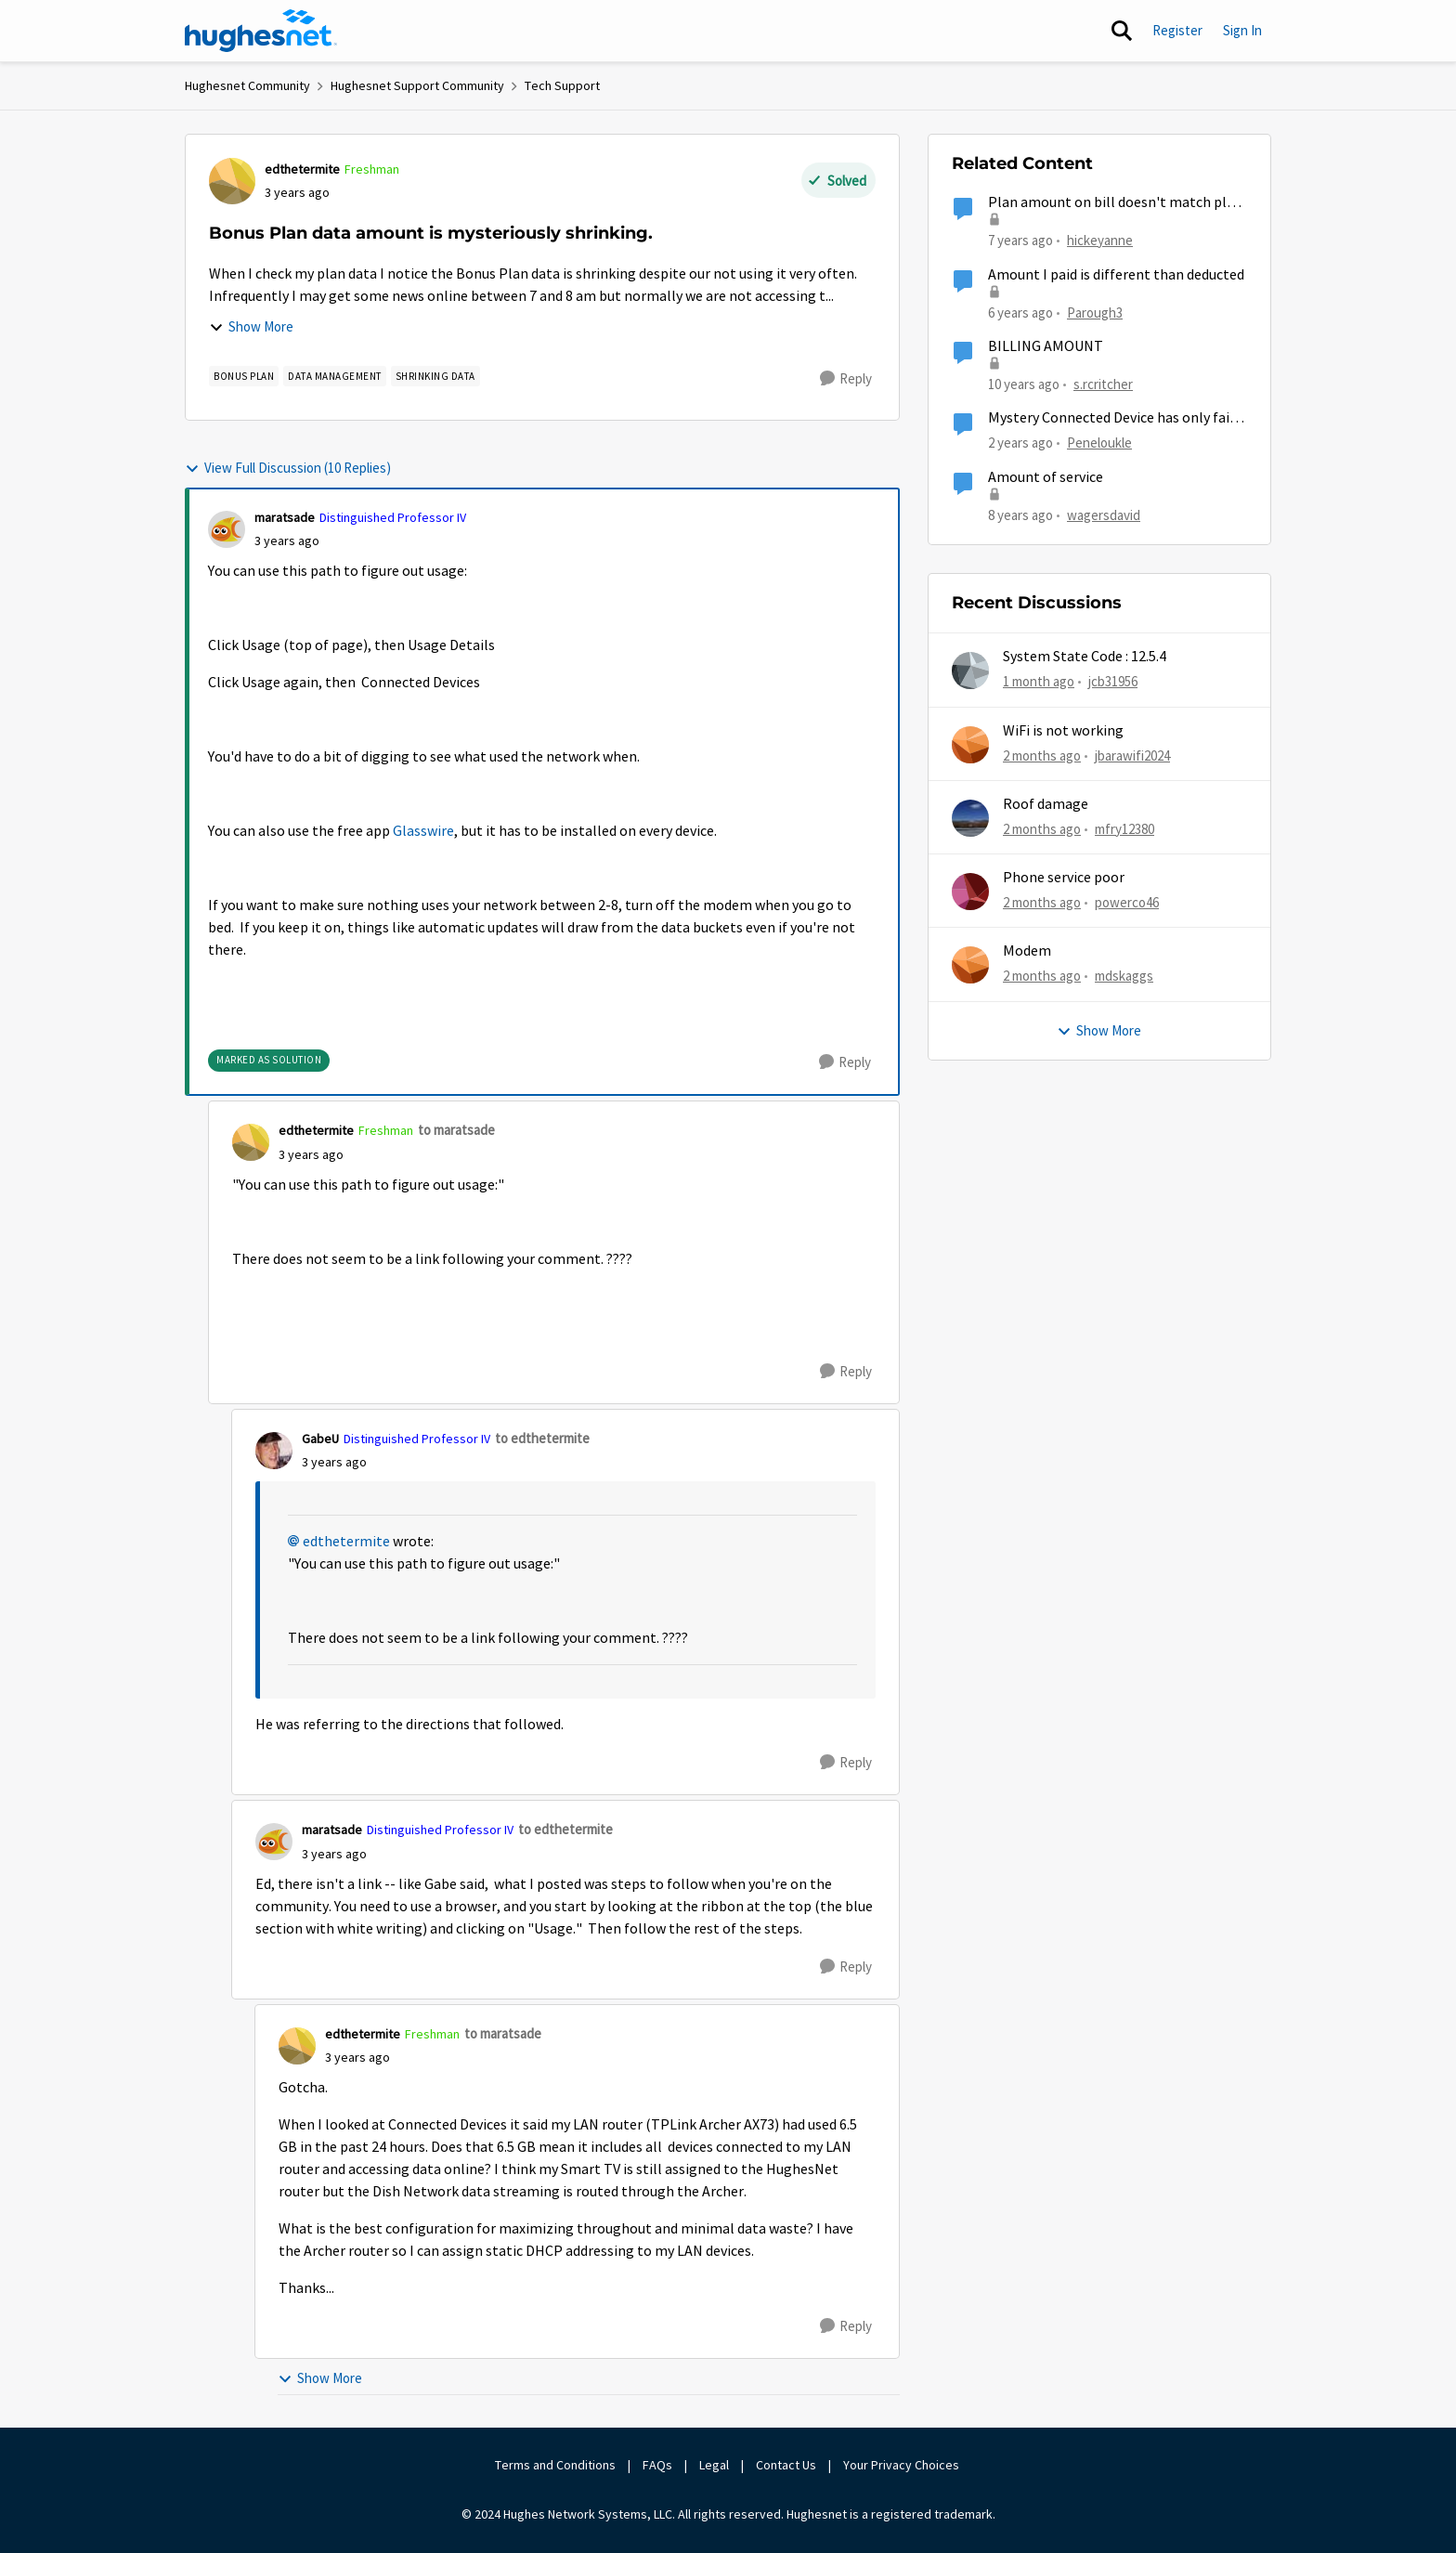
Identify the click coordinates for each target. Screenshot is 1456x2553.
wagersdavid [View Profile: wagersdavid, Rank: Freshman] (1103, 514)
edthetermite (346, 1541)
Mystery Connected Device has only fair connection (1111, 418)
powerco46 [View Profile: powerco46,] (1127, 902)
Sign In (1242, 30)
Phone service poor (1063, 877)
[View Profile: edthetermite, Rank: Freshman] (232, 181)
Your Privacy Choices (902, 2464)
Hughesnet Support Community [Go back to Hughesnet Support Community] (417, 85)
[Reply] (846, 379)
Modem (1027, 951)
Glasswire (423, 831)
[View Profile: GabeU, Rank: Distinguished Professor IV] (273, 1450)
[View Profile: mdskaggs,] (970, 964)
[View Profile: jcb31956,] (970, 670)
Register (1177, 30)
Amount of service (1045, 477)
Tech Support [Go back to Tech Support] (562, 85)
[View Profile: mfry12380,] (970, 818)
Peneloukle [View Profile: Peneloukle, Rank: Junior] (1099, 442)
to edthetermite (542, 1438)
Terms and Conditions (555, 2464)
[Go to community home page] (261, 30)
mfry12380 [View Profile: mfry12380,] (1124, 829)
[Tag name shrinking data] (435, 376)
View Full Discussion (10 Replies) (288, 467)
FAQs (657, 2464)
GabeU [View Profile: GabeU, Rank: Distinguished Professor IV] (320, 1438)
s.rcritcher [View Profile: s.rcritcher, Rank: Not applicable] (1103, 384)
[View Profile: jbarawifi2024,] (970, 744)
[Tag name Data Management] (334, 376)
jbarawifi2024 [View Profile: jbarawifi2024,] (1132, 754)
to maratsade (456, 1130)
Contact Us (786, 2464)
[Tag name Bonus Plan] (244, 376)
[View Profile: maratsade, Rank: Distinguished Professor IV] (226, 529)
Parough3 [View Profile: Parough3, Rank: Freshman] (1095, 311)
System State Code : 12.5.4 (1084, 656)
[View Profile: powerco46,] (970, 891)
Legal (714, 2464)
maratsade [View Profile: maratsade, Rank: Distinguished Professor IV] (284, 517)
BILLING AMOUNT (1045, 346)
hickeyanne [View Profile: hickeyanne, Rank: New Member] (1100, 240)
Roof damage (1045, 804)
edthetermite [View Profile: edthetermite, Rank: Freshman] (302, 169)
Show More (251, 326)
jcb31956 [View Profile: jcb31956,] (1113, 681)
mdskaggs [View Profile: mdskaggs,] (1124, 975)
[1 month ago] (1038, 682)
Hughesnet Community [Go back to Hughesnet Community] (247, 85)
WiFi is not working (1063, 731)
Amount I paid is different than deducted (1116, 275)
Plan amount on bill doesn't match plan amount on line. (1115, 203)
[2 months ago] (1042, 755)
